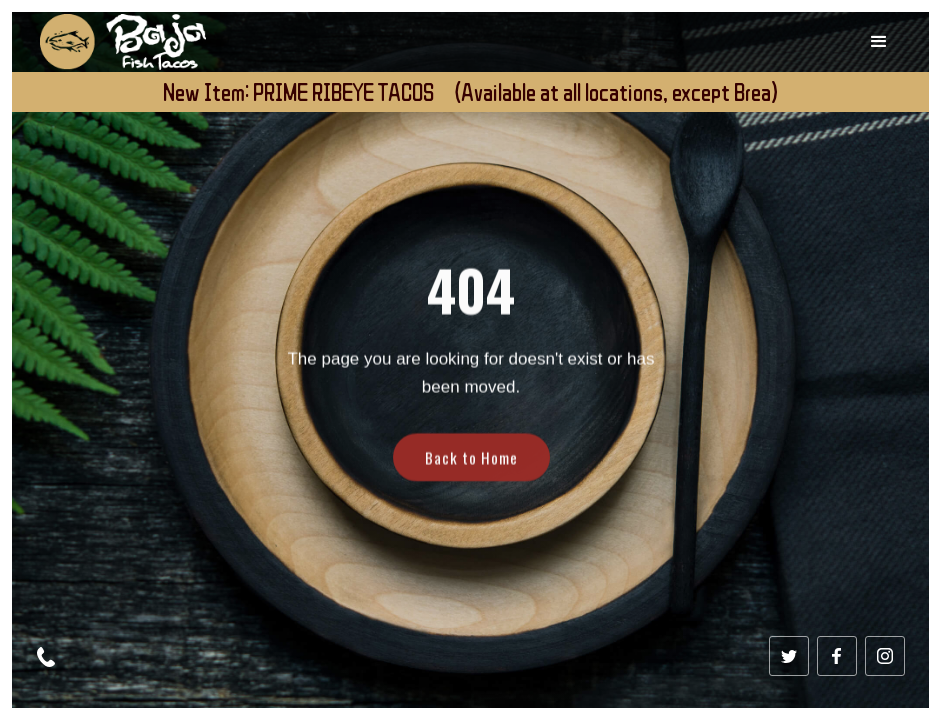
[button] (879, 42)
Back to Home (470, 474)
